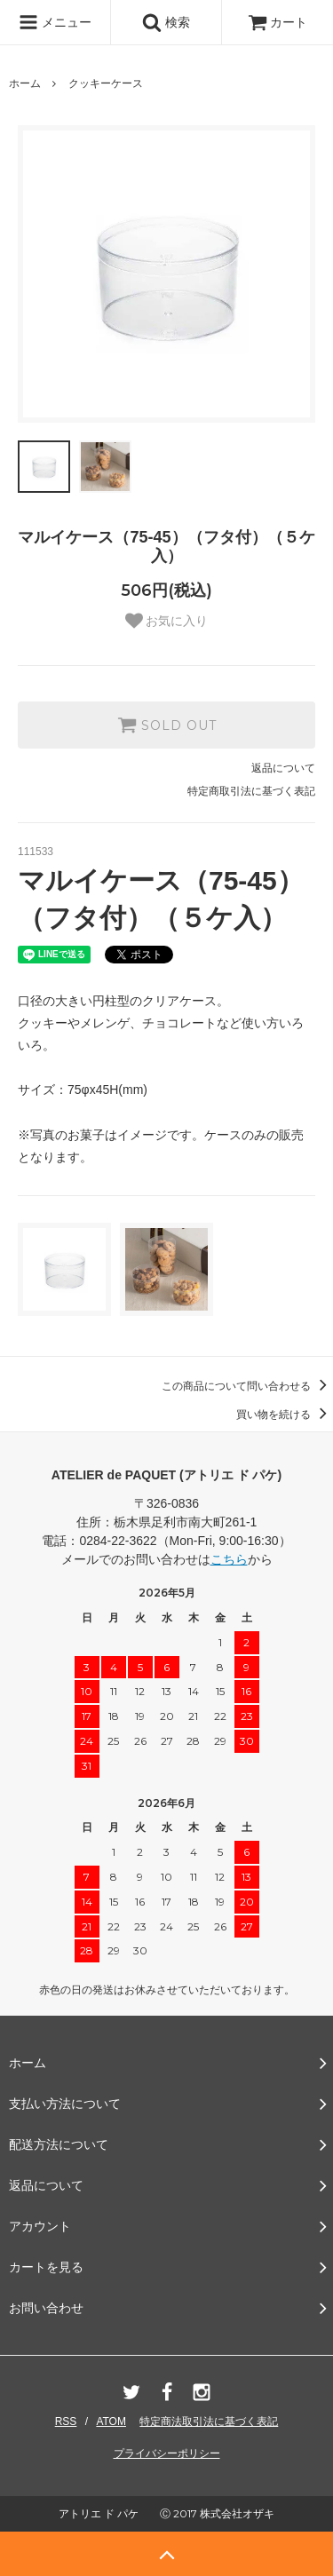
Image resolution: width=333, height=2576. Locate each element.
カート (278, 22)
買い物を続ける (284, 1414)
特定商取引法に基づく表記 (251, 791)
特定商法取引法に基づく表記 (208, 2421)
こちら (229, 1559)
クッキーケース (105, 83)
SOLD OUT (167, 724)
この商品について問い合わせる (247, 1386)
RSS (66, 2421)
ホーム (25, 83)
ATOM (111, 2421)
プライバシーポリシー (167, 2453)
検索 (166, 22)
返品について (283, 768)
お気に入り (167, 621)
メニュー (55, 22)
